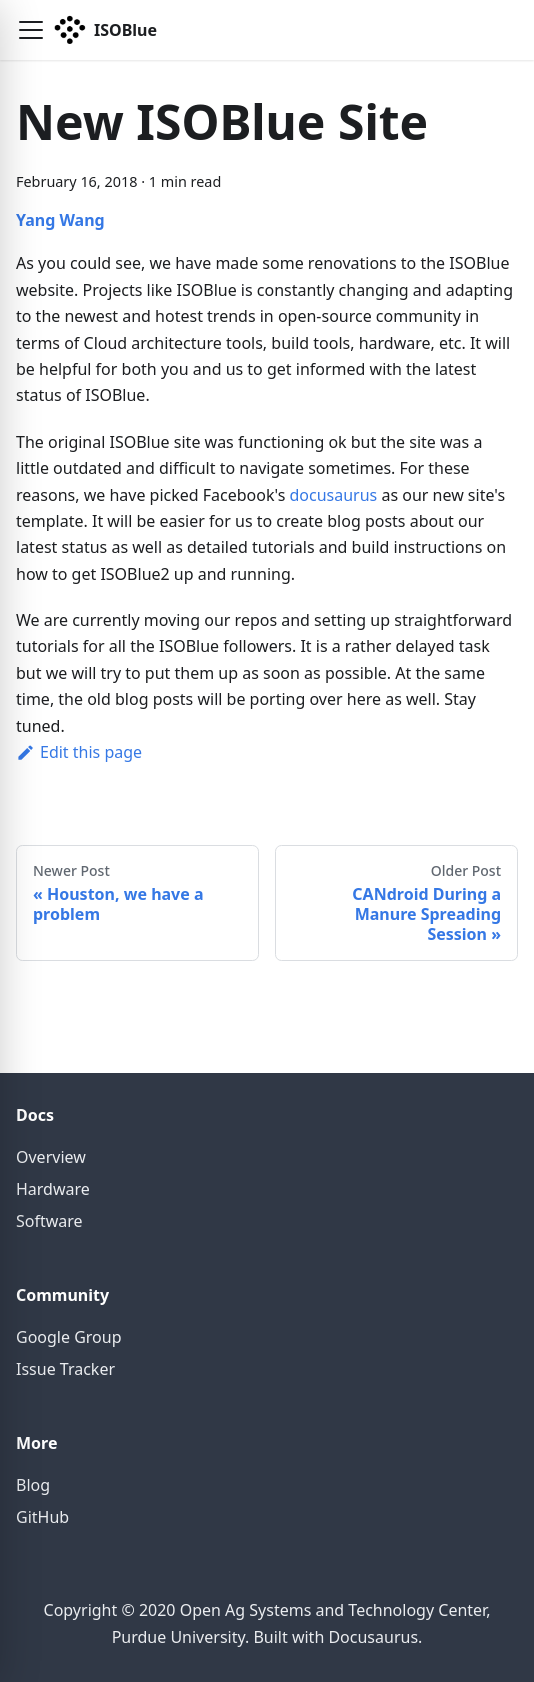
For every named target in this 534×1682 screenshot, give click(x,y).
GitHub (42, 1517)
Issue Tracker (65, 1369)
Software (49, 1221)
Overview (51, 1157)
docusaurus (333, 495)
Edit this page (79, 752)
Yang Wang (60, 220)
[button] (31, 30)
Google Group (69, 1337)
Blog (33, 1485)
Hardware (53, 1189)
